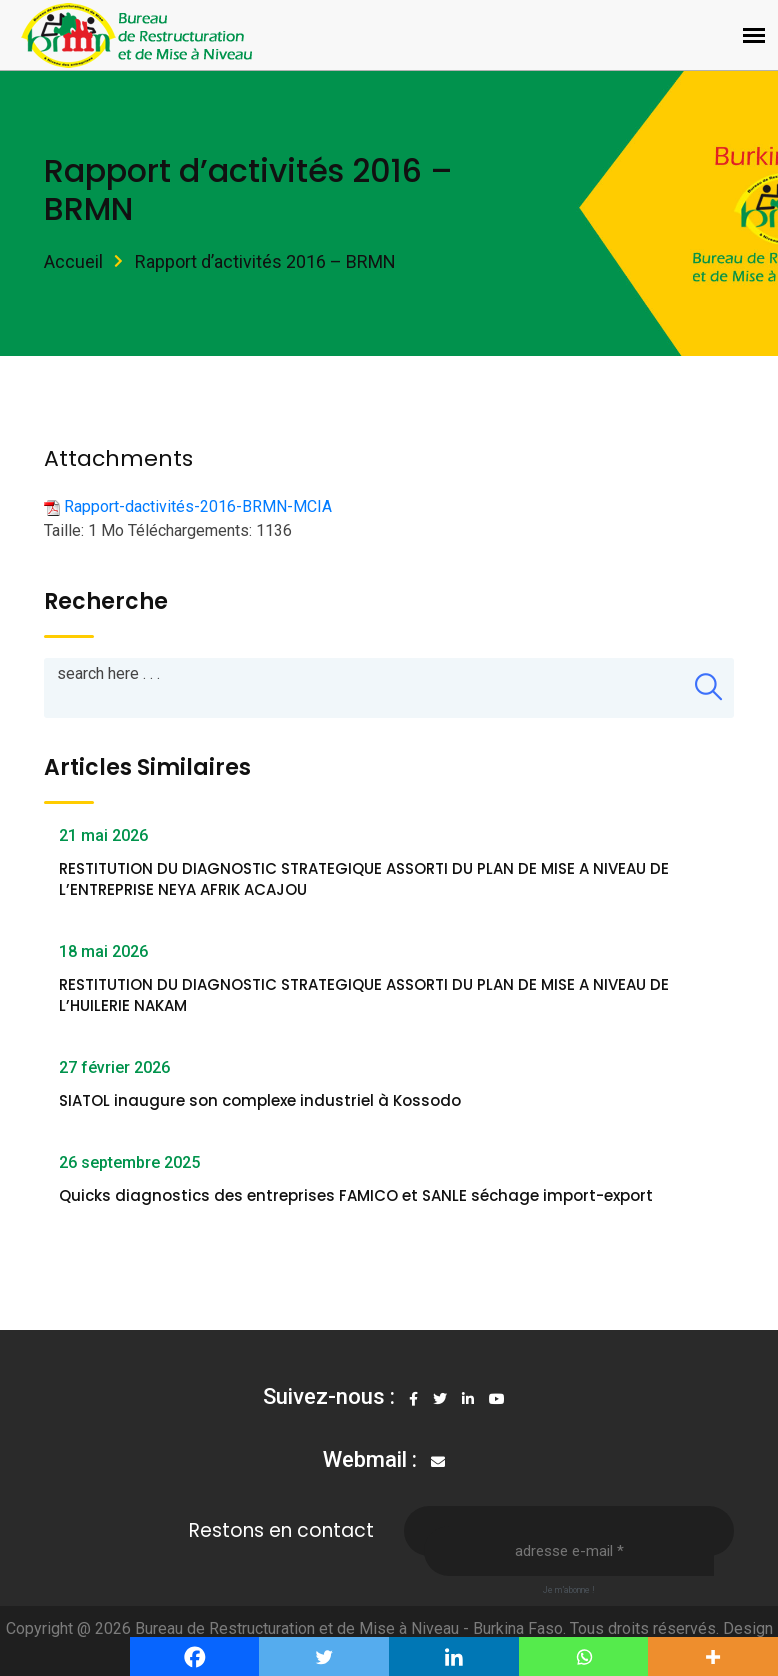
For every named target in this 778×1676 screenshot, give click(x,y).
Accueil (73, 261)
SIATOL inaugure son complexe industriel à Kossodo (260, 1100)
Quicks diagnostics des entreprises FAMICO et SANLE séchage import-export (356, 1195)
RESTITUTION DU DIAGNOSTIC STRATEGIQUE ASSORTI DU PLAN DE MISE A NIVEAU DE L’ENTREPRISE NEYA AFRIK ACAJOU (364, 879)
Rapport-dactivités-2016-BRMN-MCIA (198, 506)
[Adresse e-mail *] (569, 1551)
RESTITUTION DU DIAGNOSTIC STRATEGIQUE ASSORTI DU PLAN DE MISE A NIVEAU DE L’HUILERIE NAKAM (364, 995)
